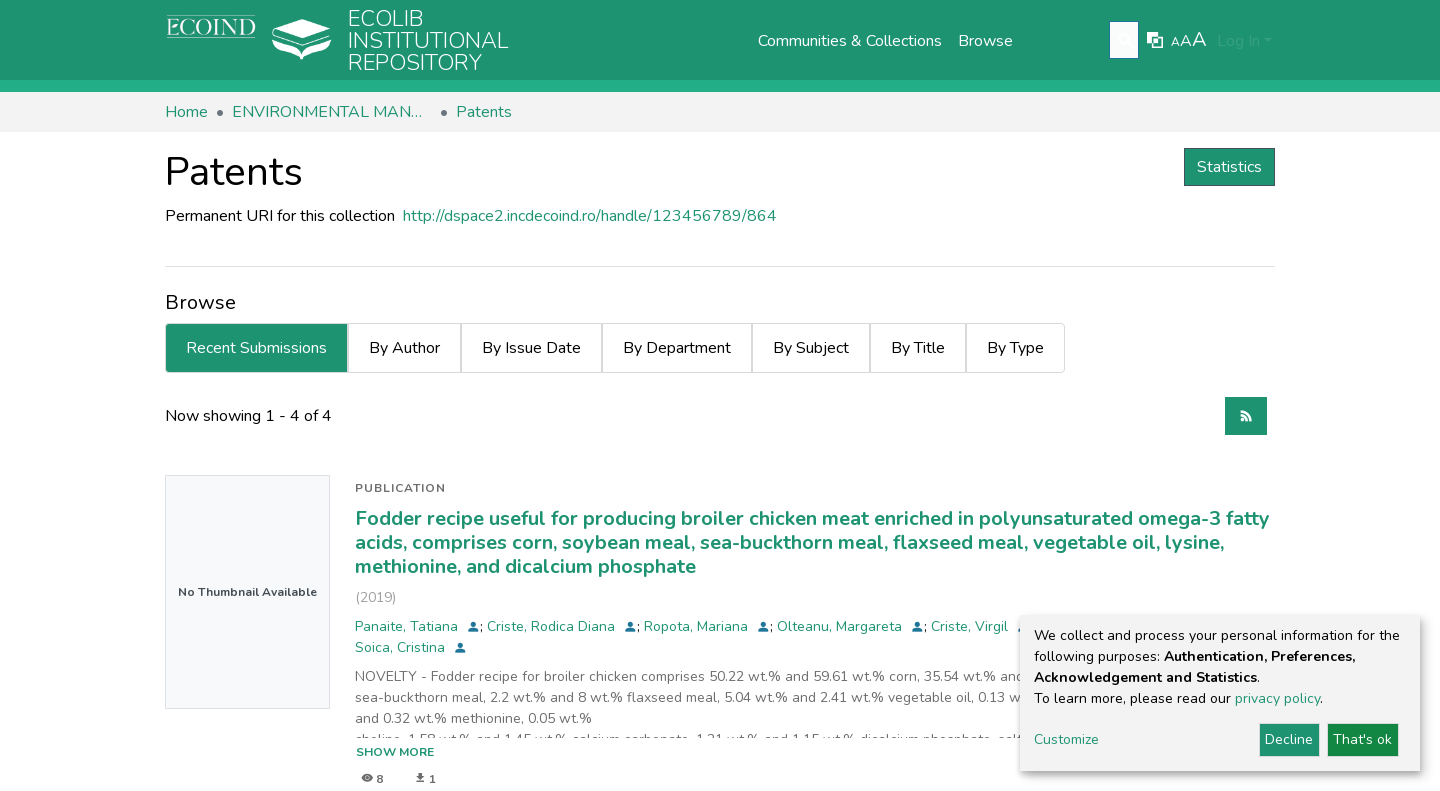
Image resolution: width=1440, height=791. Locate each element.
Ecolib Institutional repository (428, 41)
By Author (404, 348)
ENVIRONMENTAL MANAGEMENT (332, 112)
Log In (1238, 41)
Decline (1289, 739)
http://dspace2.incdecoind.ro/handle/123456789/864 (590, 216)
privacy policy (1277, 698)
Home (186, 112)
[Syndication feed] (1246, 416)
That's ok (1362, 739)
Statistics (1229, 167)
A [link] (1175, 42)
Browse (985, 41)
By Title (918, 348)
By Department (677, 348)
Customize (1066, 739)
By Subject (811, 348)
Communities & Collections (850, 41)
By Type (1015, 348)
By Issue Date (531, 348)
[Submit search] (1126, 41)
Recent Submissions (256, 348)
